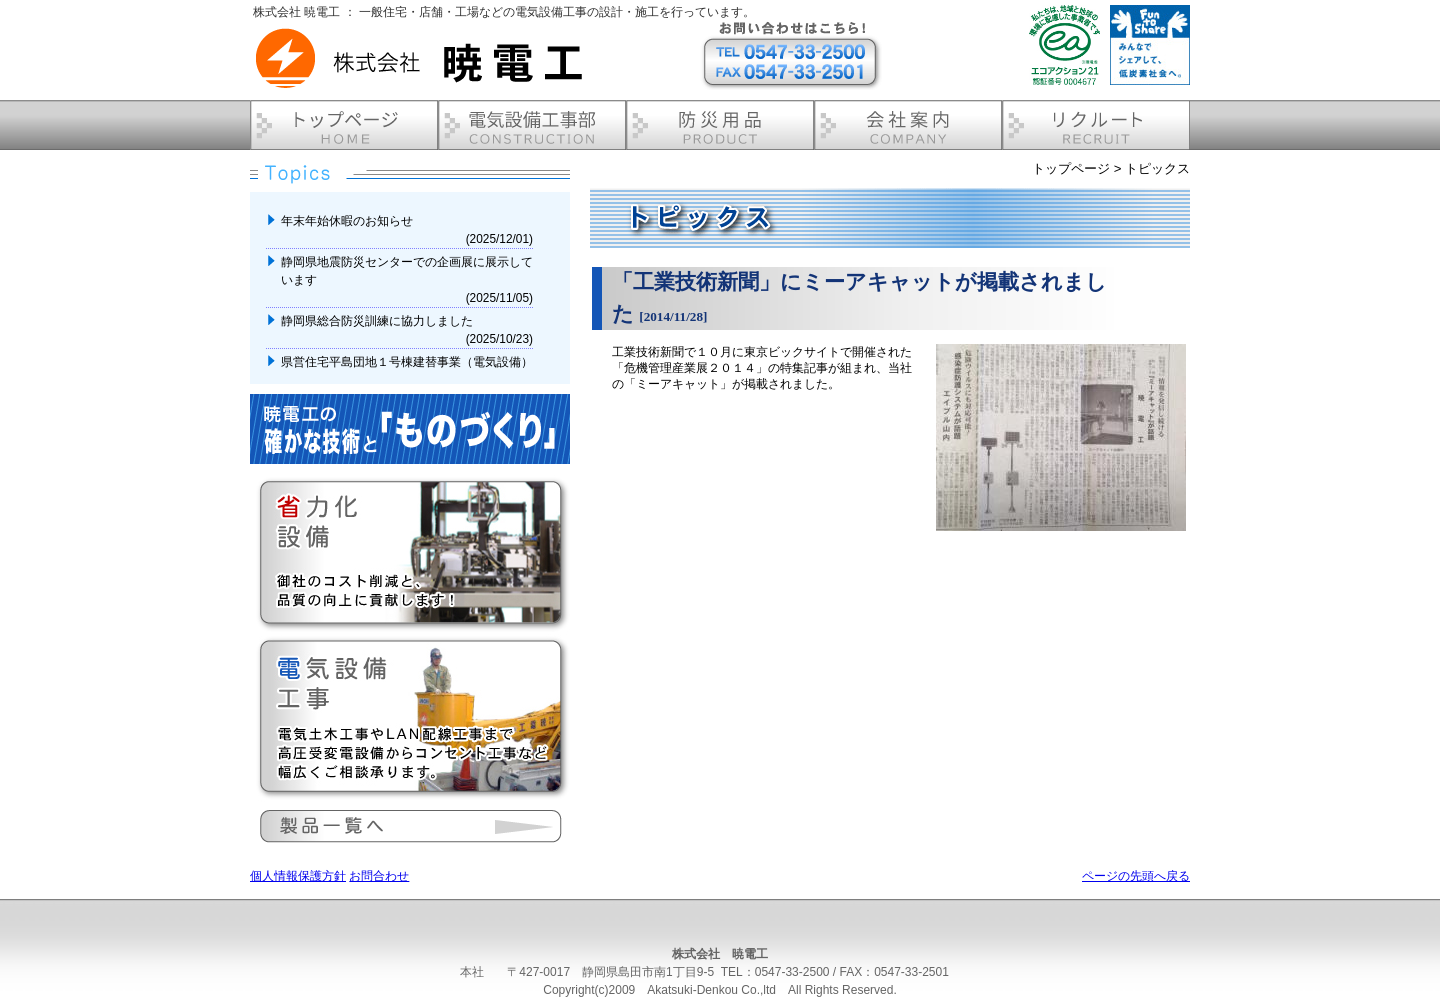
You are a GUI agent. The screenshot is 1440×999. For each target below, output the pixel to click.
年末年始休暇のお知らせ (348, 221)
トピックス (1157, 168)
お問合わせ (379, 876)
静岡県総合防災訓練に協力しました (378, 321)
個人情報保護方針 (298, 876)
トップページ (1071, 168)
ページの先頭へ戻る (1136, 876)
